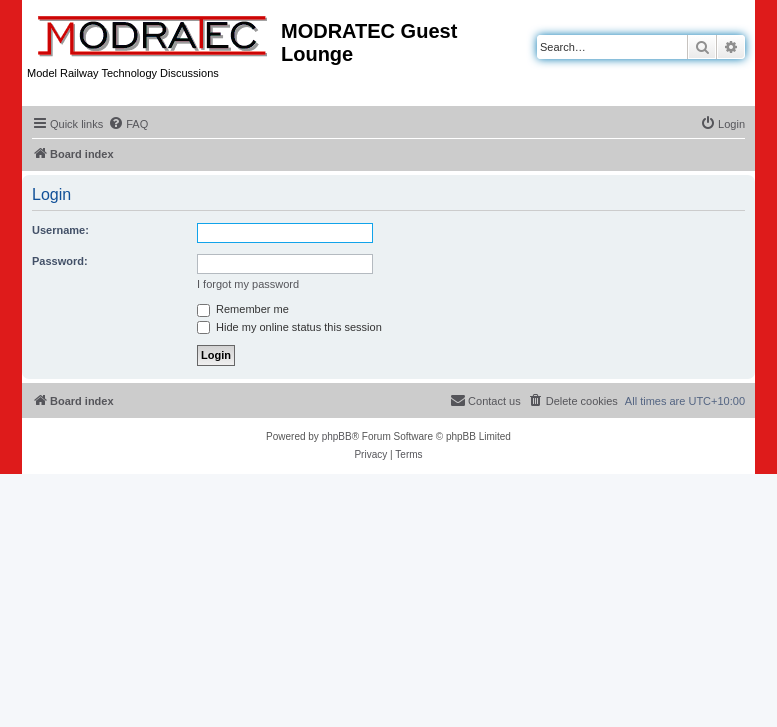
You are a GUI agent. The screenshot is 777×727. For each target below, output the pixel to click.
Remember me (243, 309)
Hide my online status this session (289, 327)
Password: (60, 261)
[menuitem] (128, 124)
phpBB (337, 436)
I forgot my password (248, 284)
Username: (60, 230)
